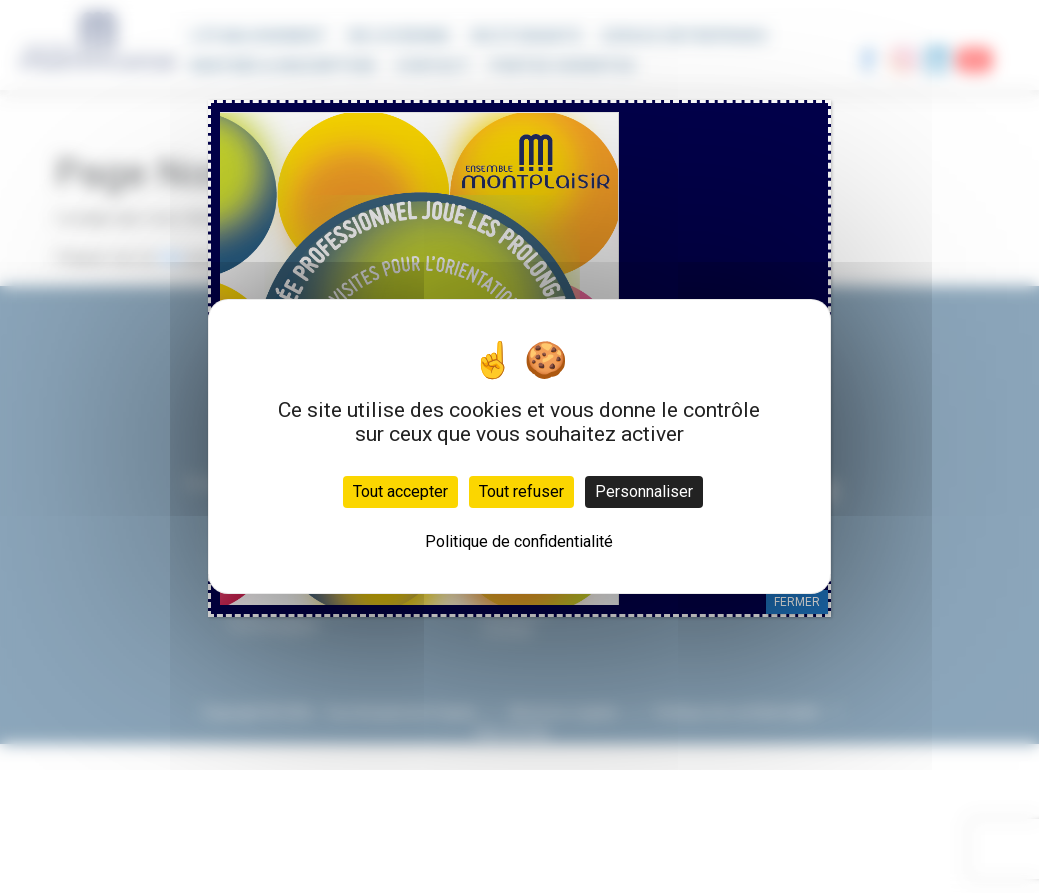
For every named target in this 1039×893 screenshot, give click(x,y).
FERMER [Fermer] (797, 602)
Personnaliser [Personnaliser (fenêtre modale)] (644, 491)
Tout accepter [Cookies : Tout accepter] (400, 491)
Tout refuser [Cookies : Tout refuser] (521, 491)
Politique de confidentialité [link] (519, 541)
